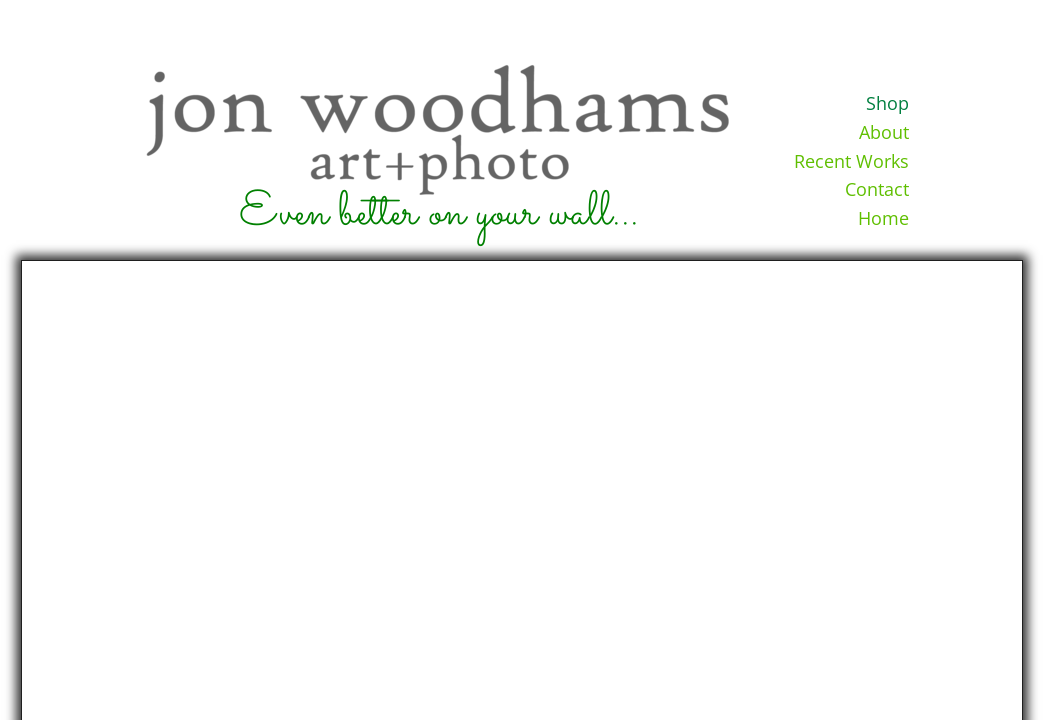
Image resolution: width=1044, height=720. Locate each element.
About (884, 132)
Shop (887, 103)
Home (883, 218)
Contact (877, 189)
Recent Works (851, 161)
